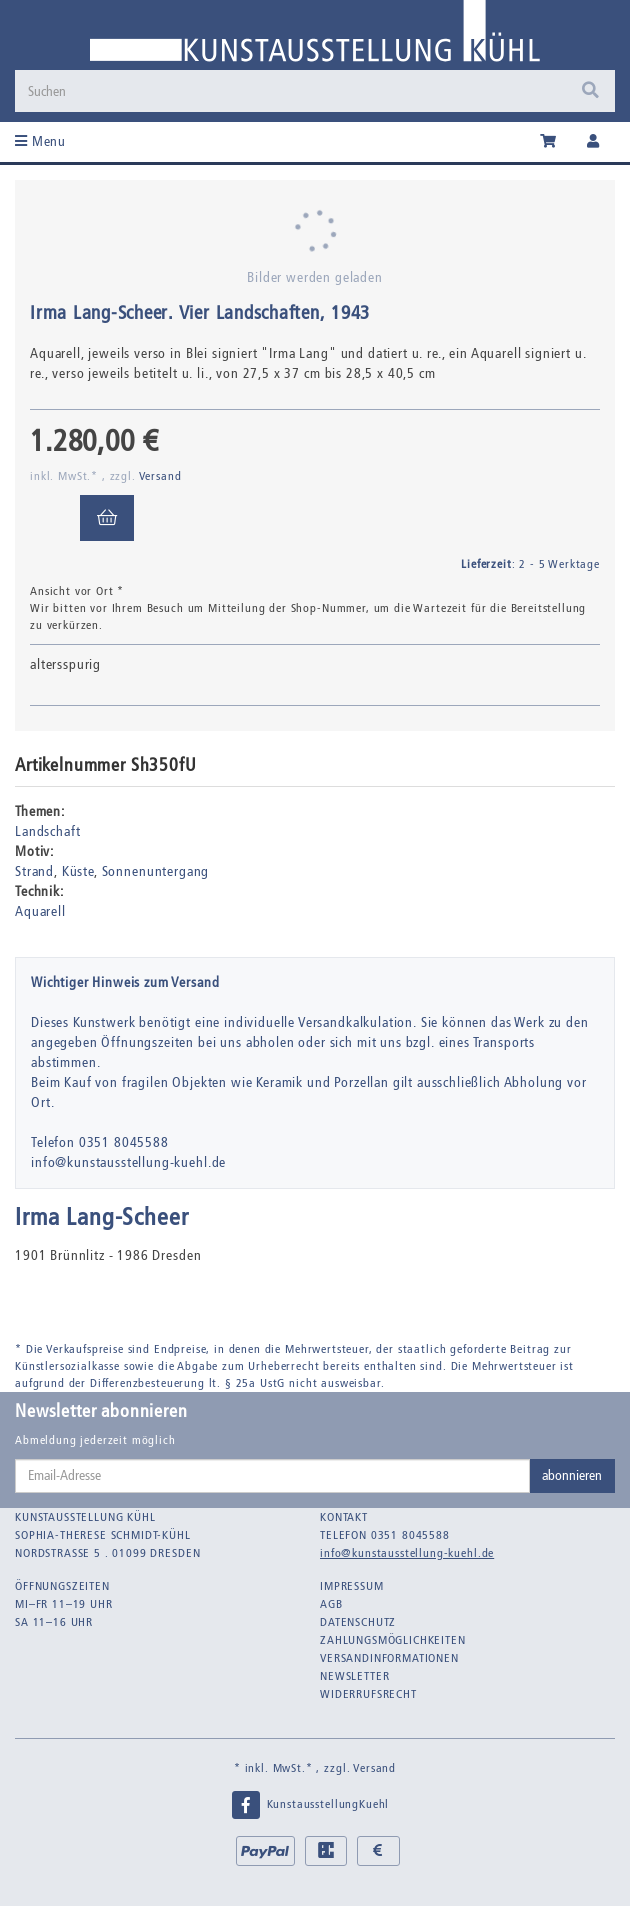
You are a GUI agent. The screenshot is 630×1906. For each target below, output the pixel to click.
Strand (34, 871)
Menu (40, 141)
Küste (78, 871)
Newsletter (354, 1676)
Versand (160, 476)
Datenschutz (358, 1622)
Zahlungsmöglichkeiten (393, 1640)
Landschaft (47, 831)
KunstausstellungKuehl (310, 1805)
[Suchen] (315, 91)
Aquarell (40, 911)
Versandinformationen (389, 1658)
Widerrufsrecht (368, 1694)
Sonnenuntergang (156, 871)
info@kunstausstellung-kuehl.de (407, 1553)
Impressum (352, 1586)
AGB (331, 1604)
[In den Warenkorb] (107, 518)
